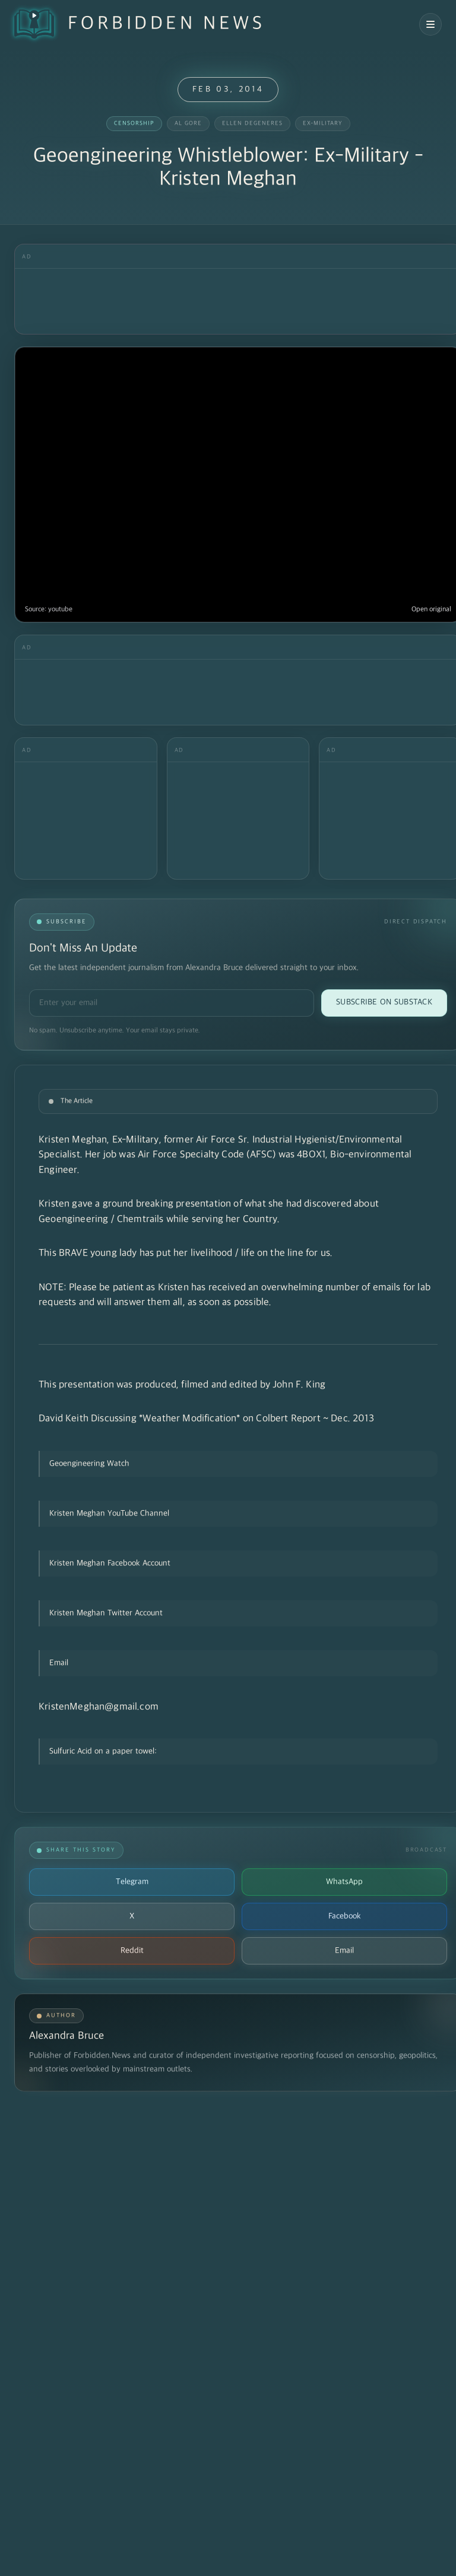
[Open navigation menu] (430, 24)
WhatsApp (344, 1882)
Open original (431, 609)
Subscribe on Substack (384, 1002)
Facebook (344, 1916)
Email (344, 1950)
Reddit (132, 1950)
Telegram (132, 1882)
